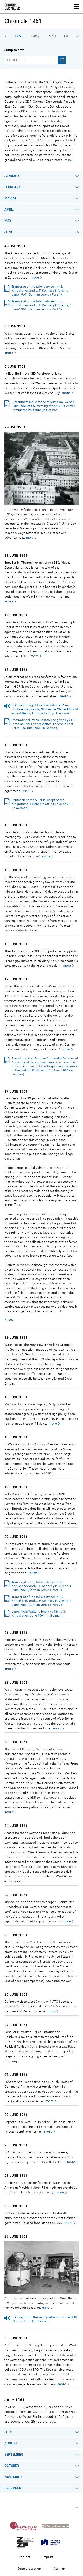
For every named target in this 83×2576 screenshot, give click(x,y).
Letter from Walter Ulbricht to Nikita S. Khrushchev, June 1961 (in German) (39, 1613)
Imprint (47, 2557)
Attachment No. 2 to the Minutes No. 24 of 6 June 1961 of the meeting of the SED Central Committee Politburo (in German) (43, 406)
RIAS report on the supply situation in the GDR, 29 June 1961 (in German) (45, 2319)
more (68, 160)
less (10, 1319)
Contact (24, 2557)
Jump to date (14, 50)
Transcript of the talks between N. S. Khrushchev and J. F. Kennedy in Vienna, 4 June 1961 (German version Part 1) (41, 290)
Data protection (29, 2568)
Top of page (77, 2507)
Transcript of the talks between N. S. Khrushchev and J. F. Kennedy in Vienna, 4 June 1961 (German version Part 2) (41, 305)
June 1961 (14, 2400)
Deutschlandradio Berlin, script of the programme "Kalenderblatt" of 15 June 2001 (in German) (43, 804)
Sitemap (59, 2568)
